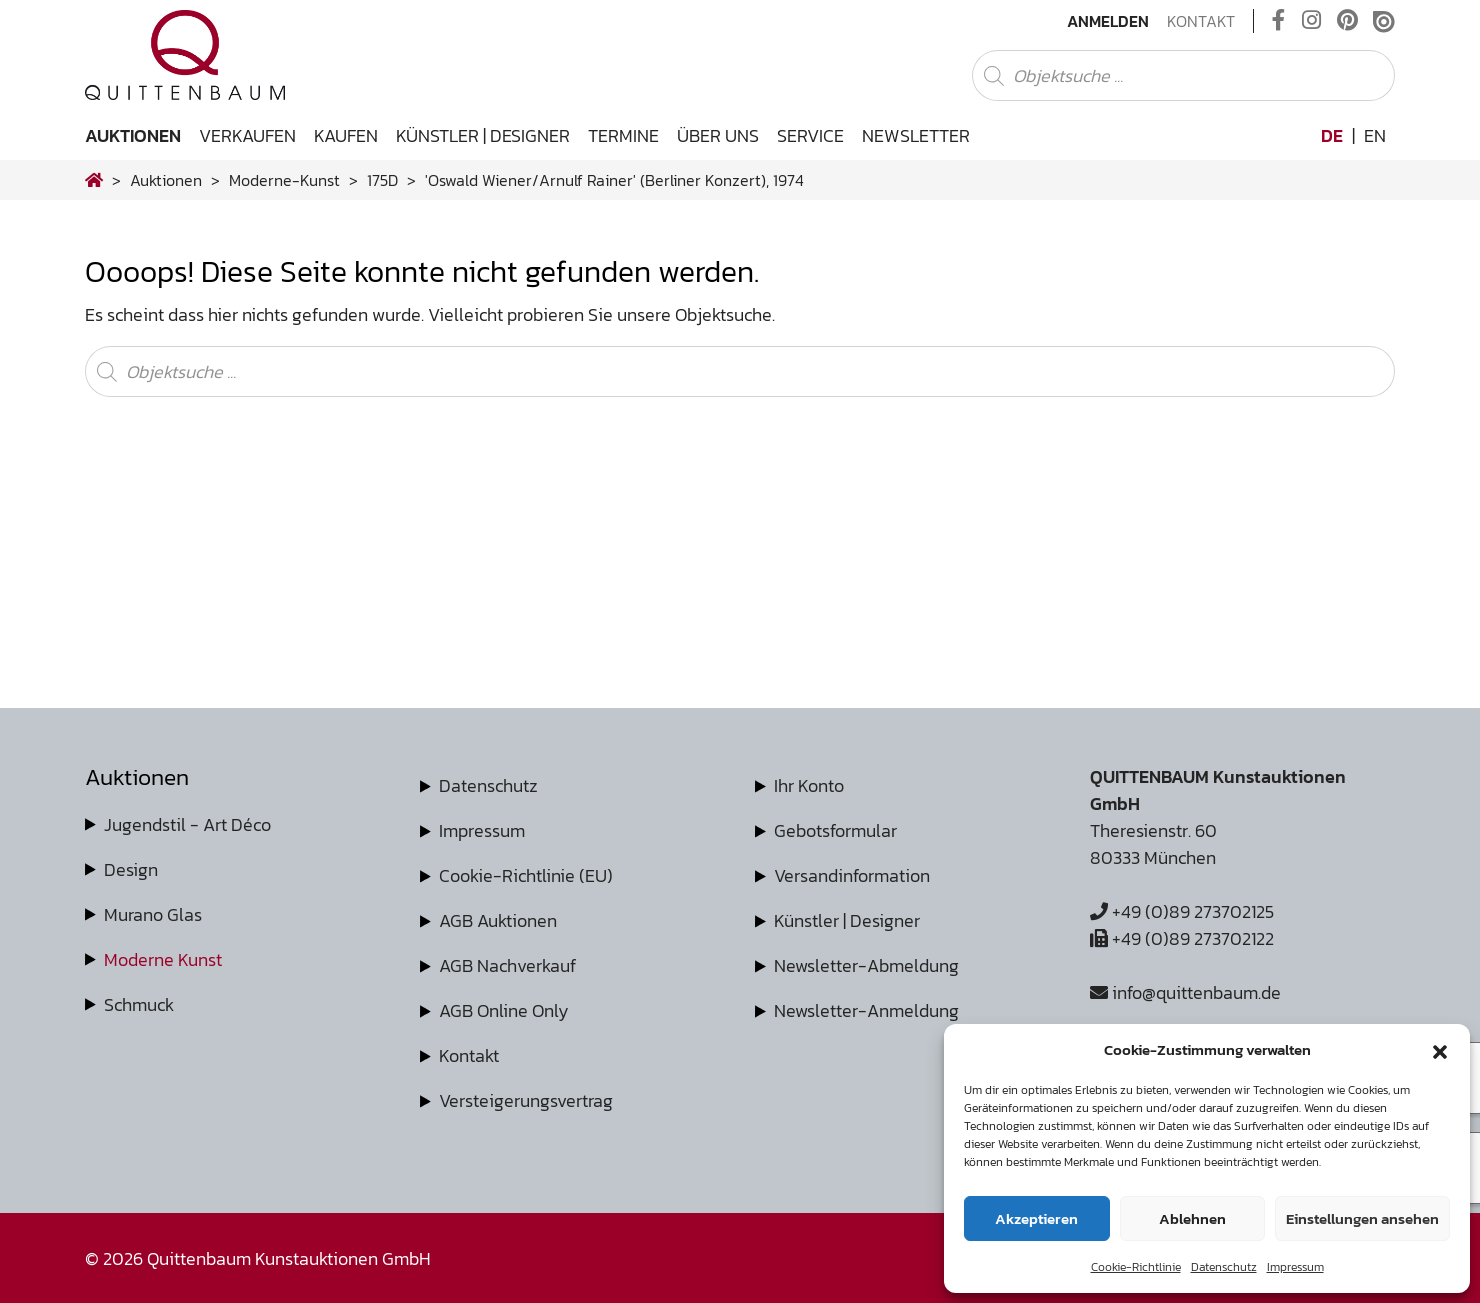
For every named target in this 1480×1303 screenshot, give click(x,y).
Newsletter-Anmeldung (866, 1010)
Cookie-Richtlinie (1136, 1267)
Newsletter (916, 135)
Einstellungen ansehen (1362, 1218)
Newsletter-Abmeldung (866, 965)
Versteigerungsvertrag (526, 1100)
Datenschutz (1224, 1267)
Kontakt (1201, 21)
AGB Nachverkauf (507, 965)
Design (131, 869)
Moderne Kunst (163, 959)
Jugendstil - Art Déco (187, 824)
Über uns (718, 135)
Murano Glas (153, 914)
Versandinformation (852, 875)
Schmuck (139, 1004)
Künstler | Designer (483, 135)
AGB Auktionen (498, 920)
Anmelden (1108, 21)
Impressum (1295, 1267)
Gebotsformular (835, 830)
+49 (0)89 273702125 (1182, 911)
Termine (623, 135)
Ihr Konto (809, 785)
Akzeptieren (1036, 1218)
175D (382, 180)
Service (810, 135)
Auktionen (133, 135)
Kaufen (346, 135)
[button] (1440, 1050)
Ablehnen (1192, 1218)
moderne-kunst (284, 180)
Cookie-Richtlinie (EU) (526, 875)
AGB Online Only (504, 1010)
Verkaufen (247, 135)
